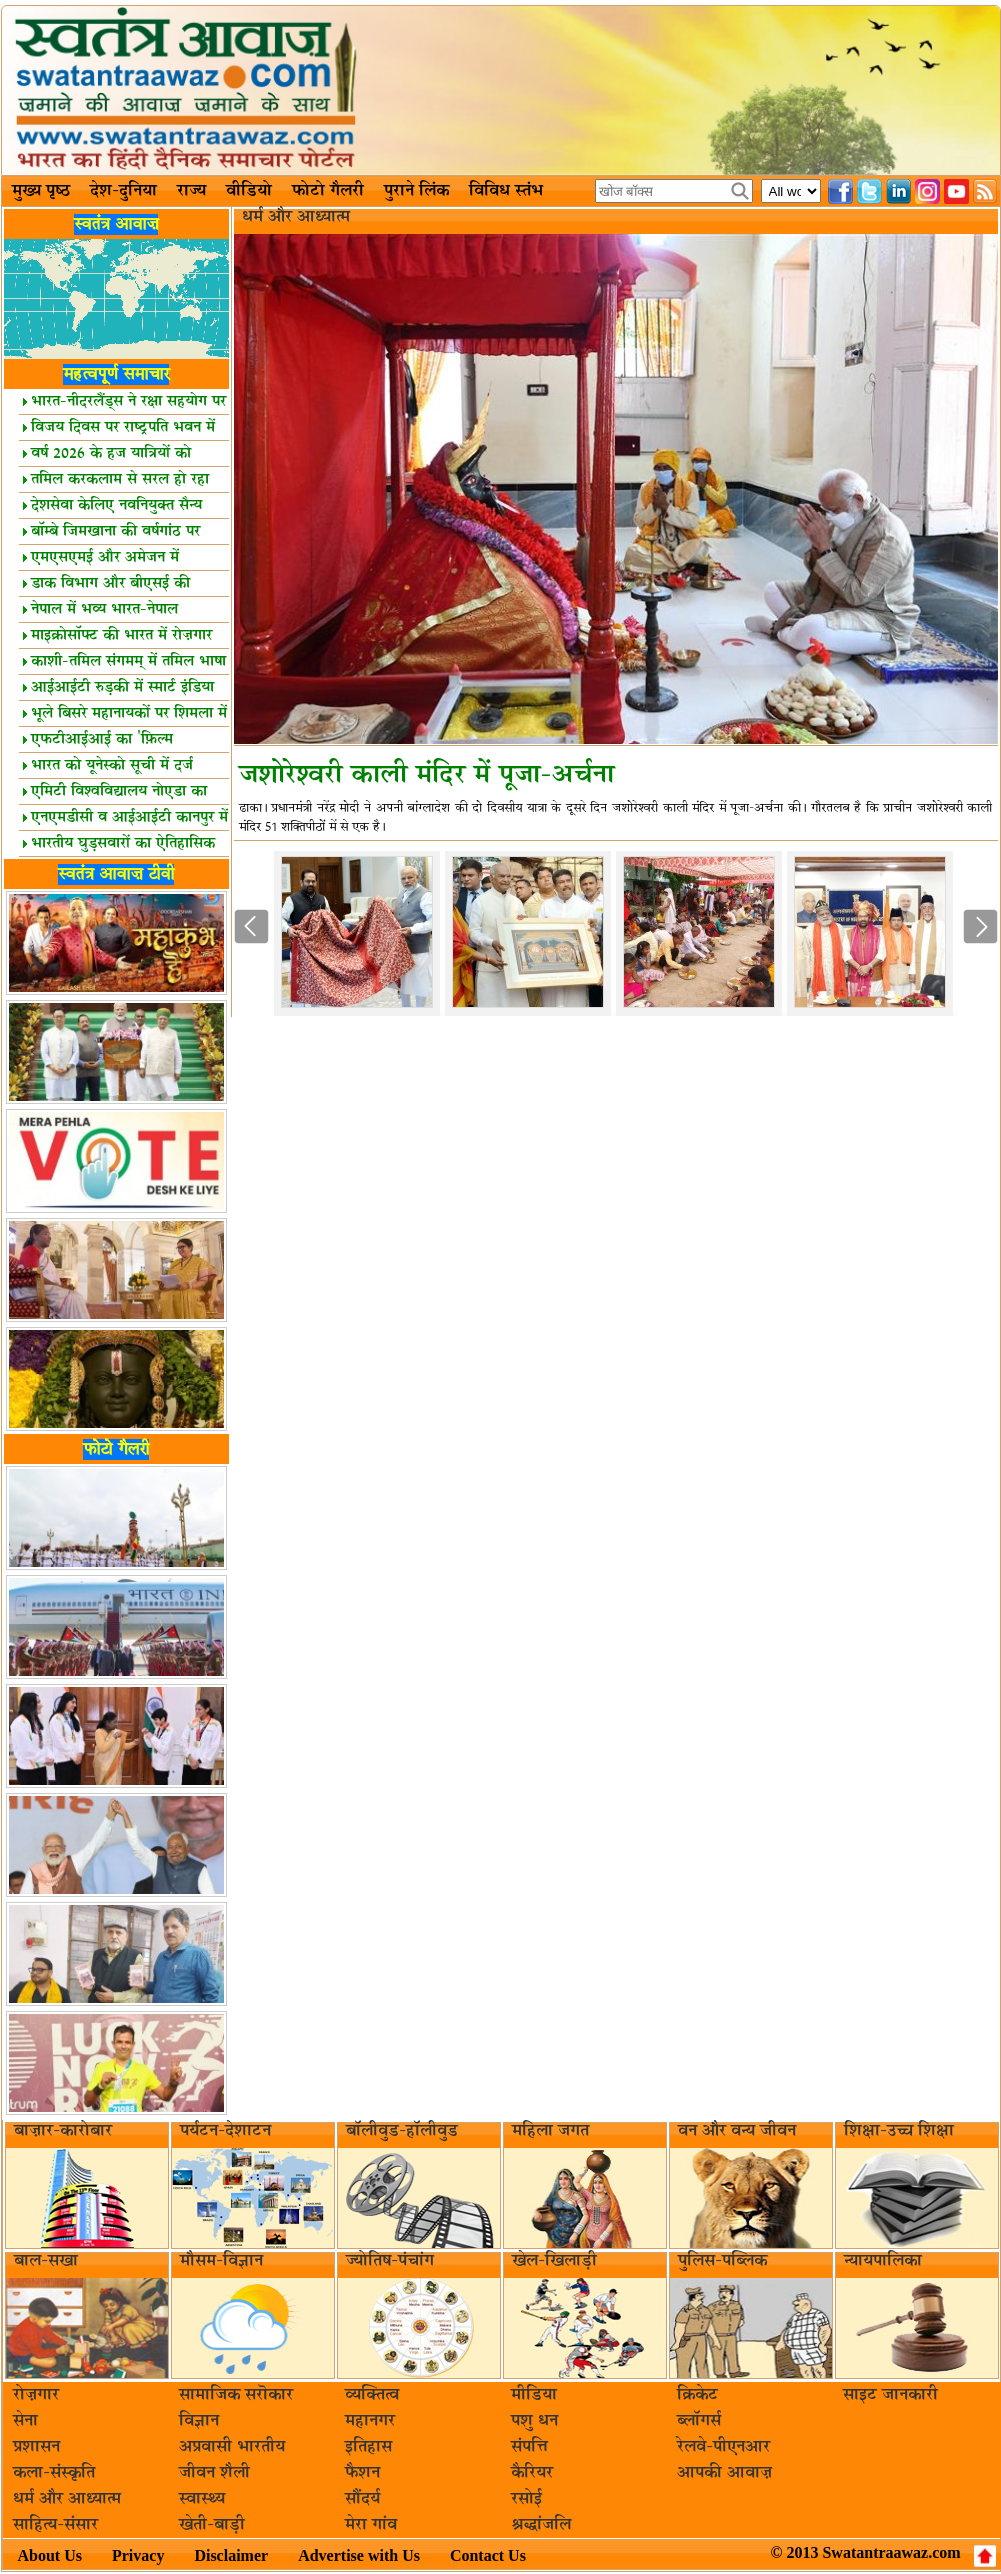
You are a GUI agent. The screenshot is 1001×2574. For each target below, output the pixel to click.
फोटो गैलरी (328, 191)
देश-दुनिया (123, 191)
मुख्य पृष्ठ (41, 191)
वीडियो (249, 191)
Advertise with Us (359, 2555)
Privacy (138, 2555)
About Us (50, 2555)
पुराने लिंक (416, 191)
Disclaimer (231, 2555)
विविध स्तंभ (506, 191)
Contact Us (488, 2555)
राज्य (191, 191)
